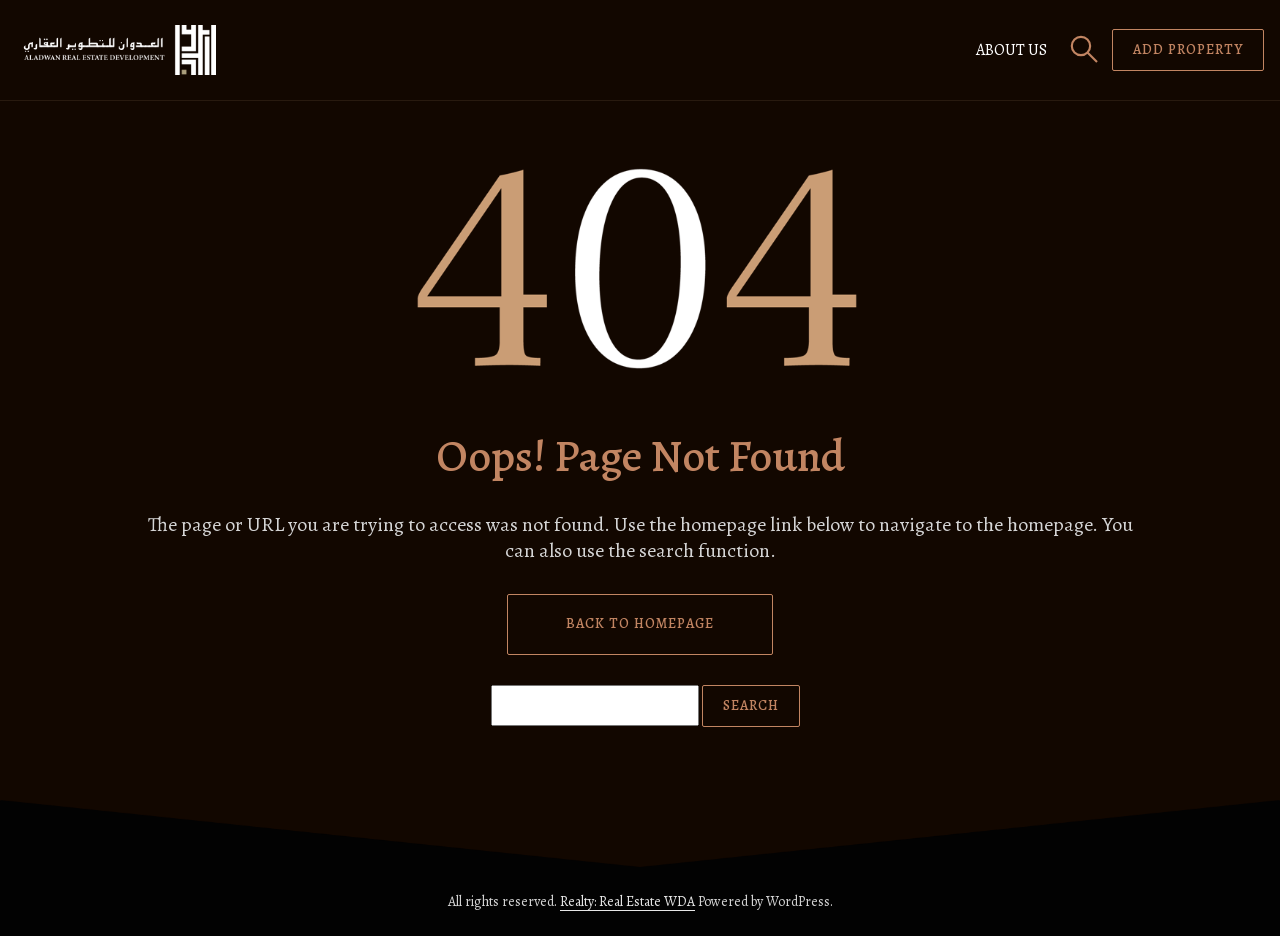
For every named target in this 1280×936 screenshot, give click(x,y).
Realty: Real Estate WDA (627, 901)
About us (1011, 50)
